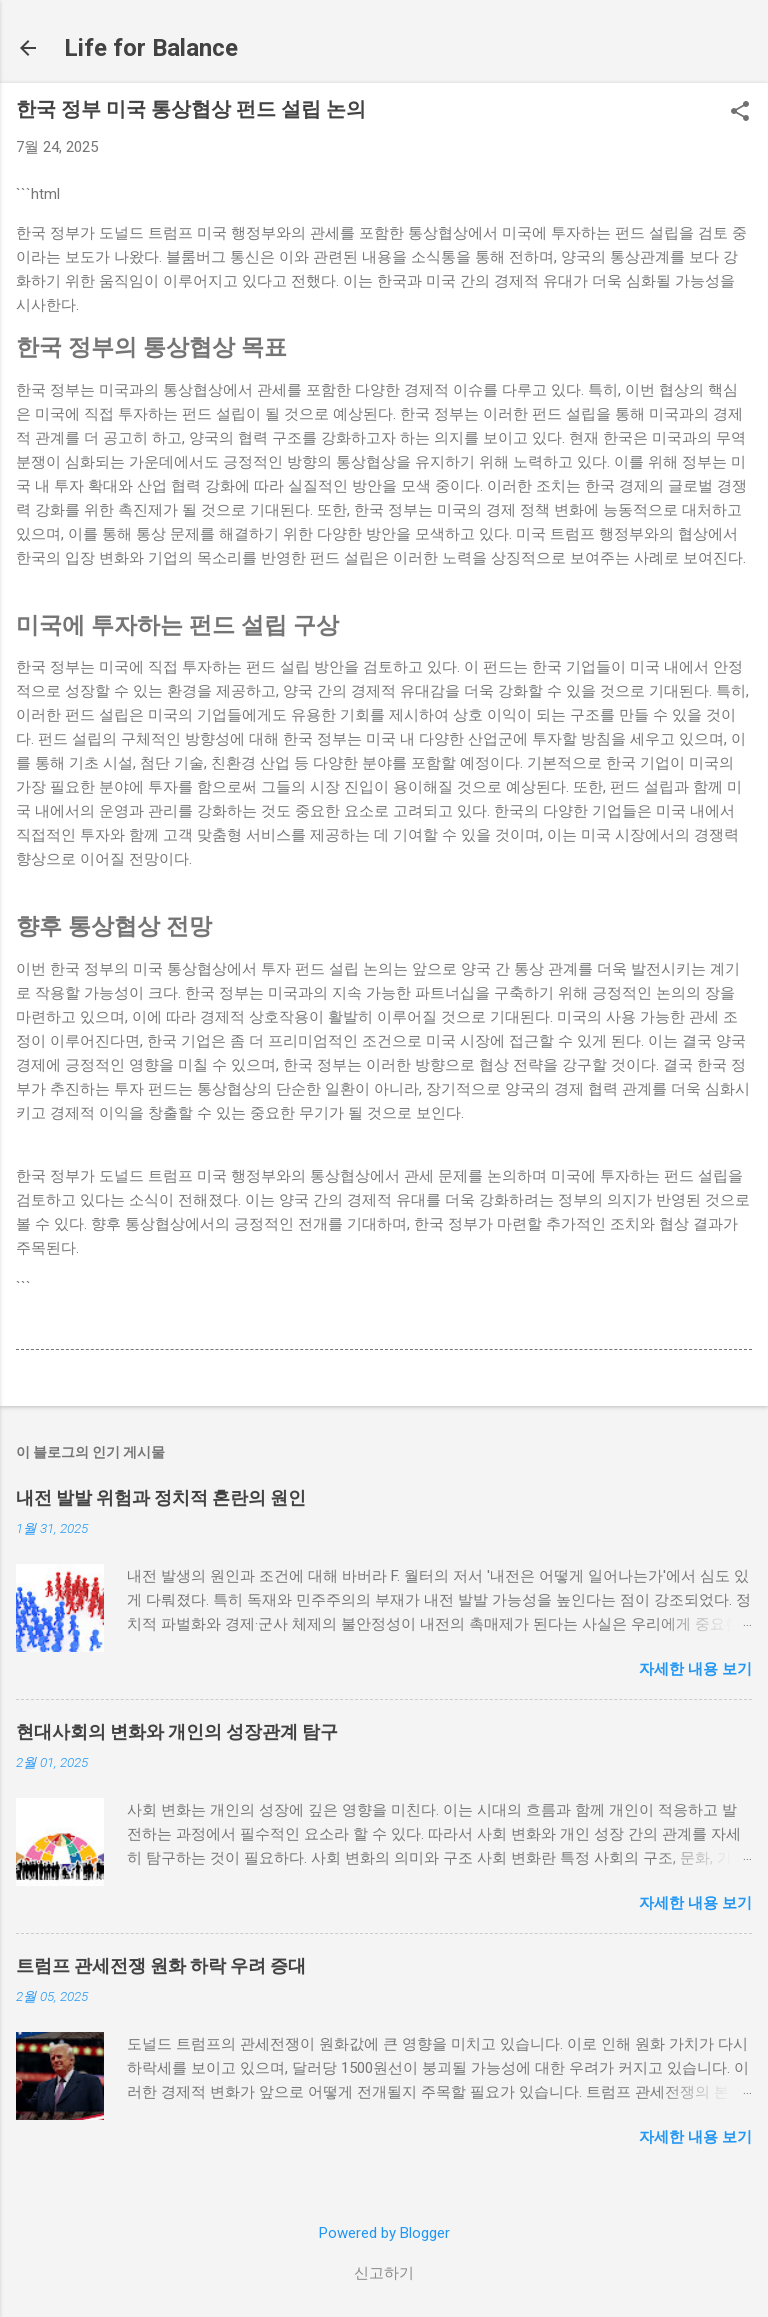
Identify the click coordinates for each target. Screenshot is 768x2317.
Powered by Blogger (384, 2233)
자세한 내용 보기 (695, 1669)
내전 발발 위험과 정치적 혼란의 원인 (161, 1497)
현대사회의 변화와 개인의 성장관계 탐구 (177, 1731)
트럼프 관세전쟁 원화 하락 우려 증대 (161, 1965)
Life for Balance (151, 48)
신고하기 (384, 2273)
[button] (740, 113)
